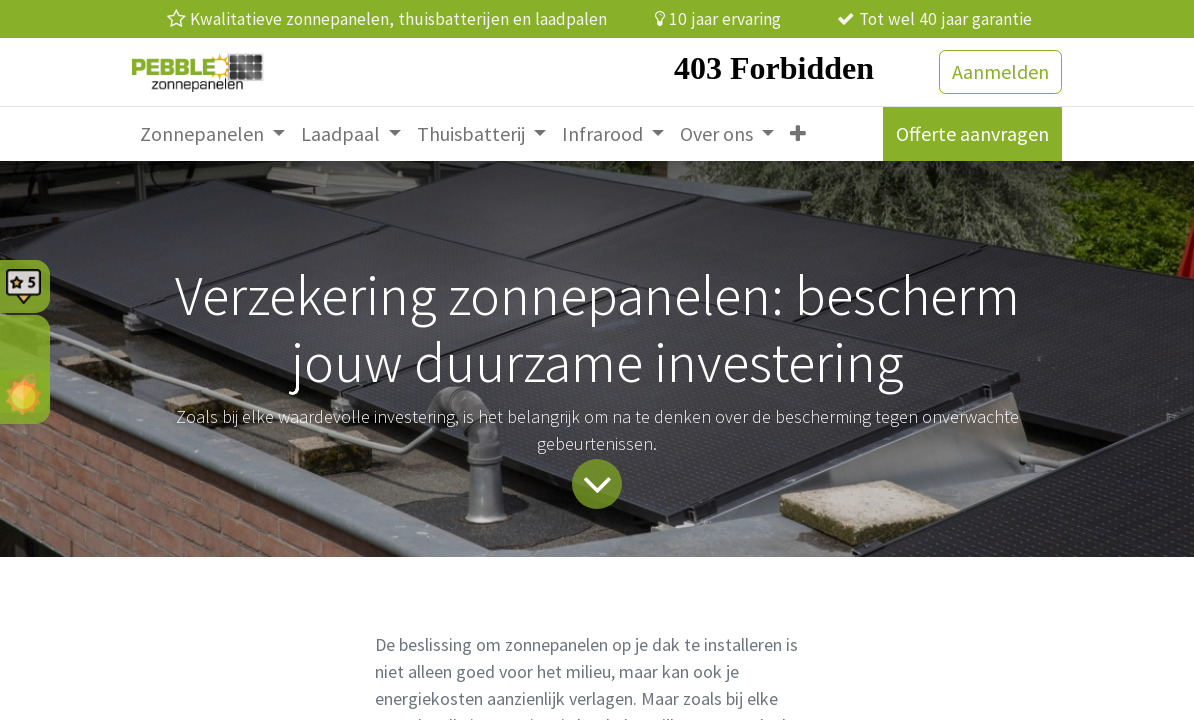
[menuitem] (212, 134)
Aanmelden (1000, 71)
